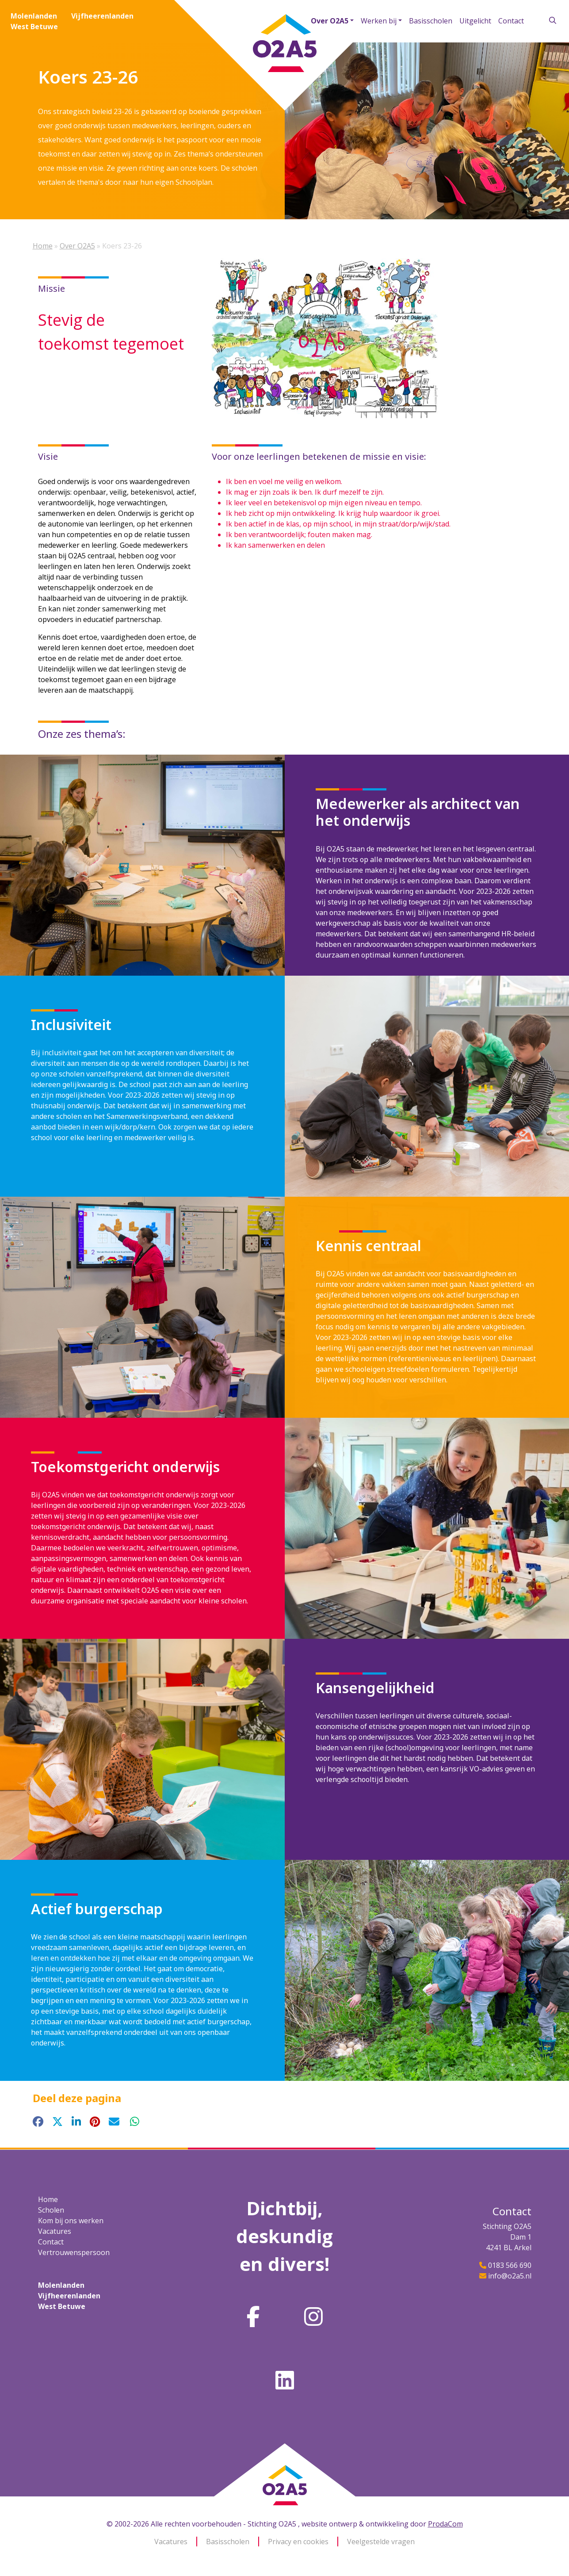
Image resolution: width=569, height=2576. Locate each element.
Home (43, 246)
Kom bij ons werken (70, 2220)
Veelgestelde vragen (381, 2541)
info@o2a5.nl (509, 2276)
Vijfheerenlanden (102, 16)
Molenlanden (34, 16)
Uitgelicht (475, 21)
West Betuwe (34, 26)
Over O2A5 (329, 21)
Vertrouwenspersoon (74, 2252)
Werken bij (379, 21)
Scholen (51, 2210)
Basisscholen (430, 21)
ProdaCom (445, 2524)
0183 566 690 (509, 2265)
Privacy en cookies (298, 2541)
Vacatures (54, 2231)
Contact (511, 21)
